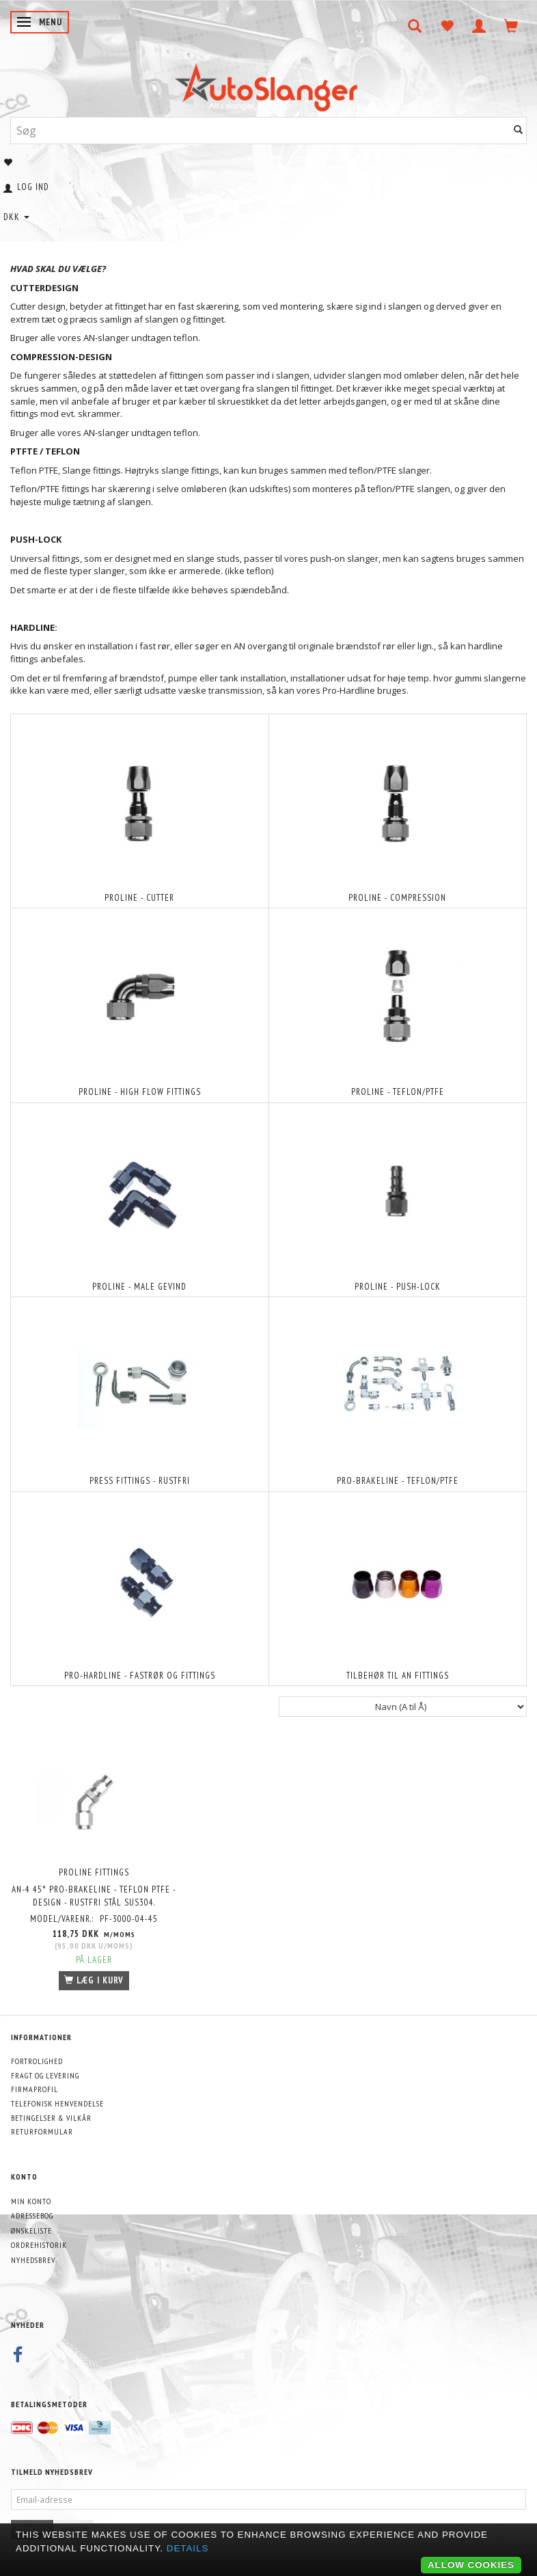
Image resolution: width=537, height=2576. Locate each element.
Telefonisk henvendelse (57, 2103)
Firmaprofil (34, 2089)
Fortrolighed (37, 2061)
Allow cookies (471, 2565)
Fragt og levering (45, 2075)
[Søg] (518, 130)
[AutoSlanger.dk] (269, 84)
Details (188, 2548)
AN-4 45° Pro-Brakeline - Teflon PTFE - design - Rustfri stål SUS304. (94, 1896)
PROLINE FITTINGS (94, 1872)
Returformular (42, 2131)
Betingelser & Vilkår (51, 2118)
